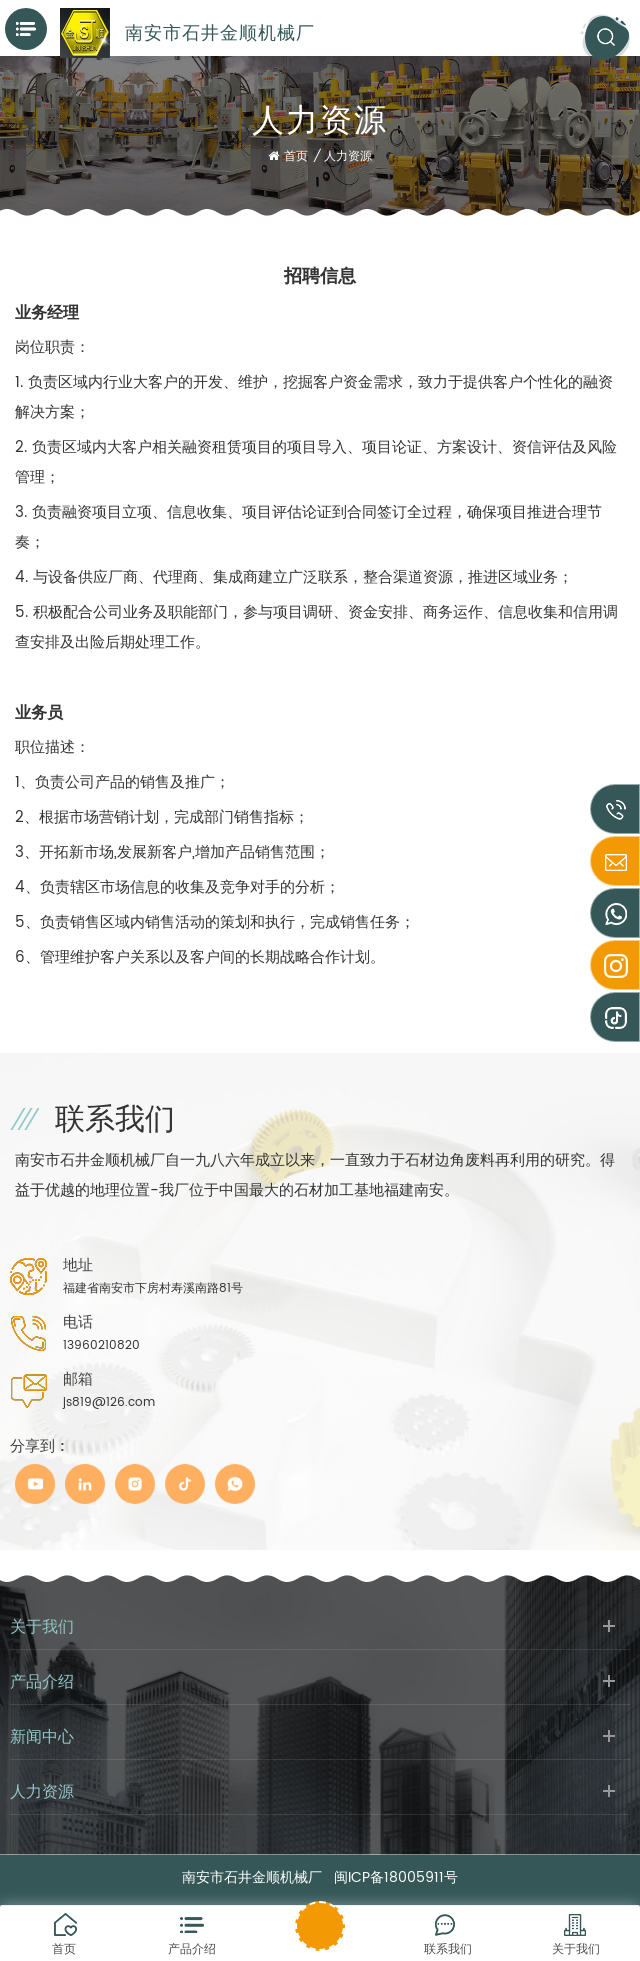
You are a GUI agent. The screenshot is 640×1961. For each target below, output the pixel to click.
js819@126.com (109, 1402)
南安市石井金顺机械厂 (220, 33)
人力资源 (348, 156)
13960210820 (101, 1345)
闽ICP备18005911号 (396, 1877)
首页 (288, 156)
